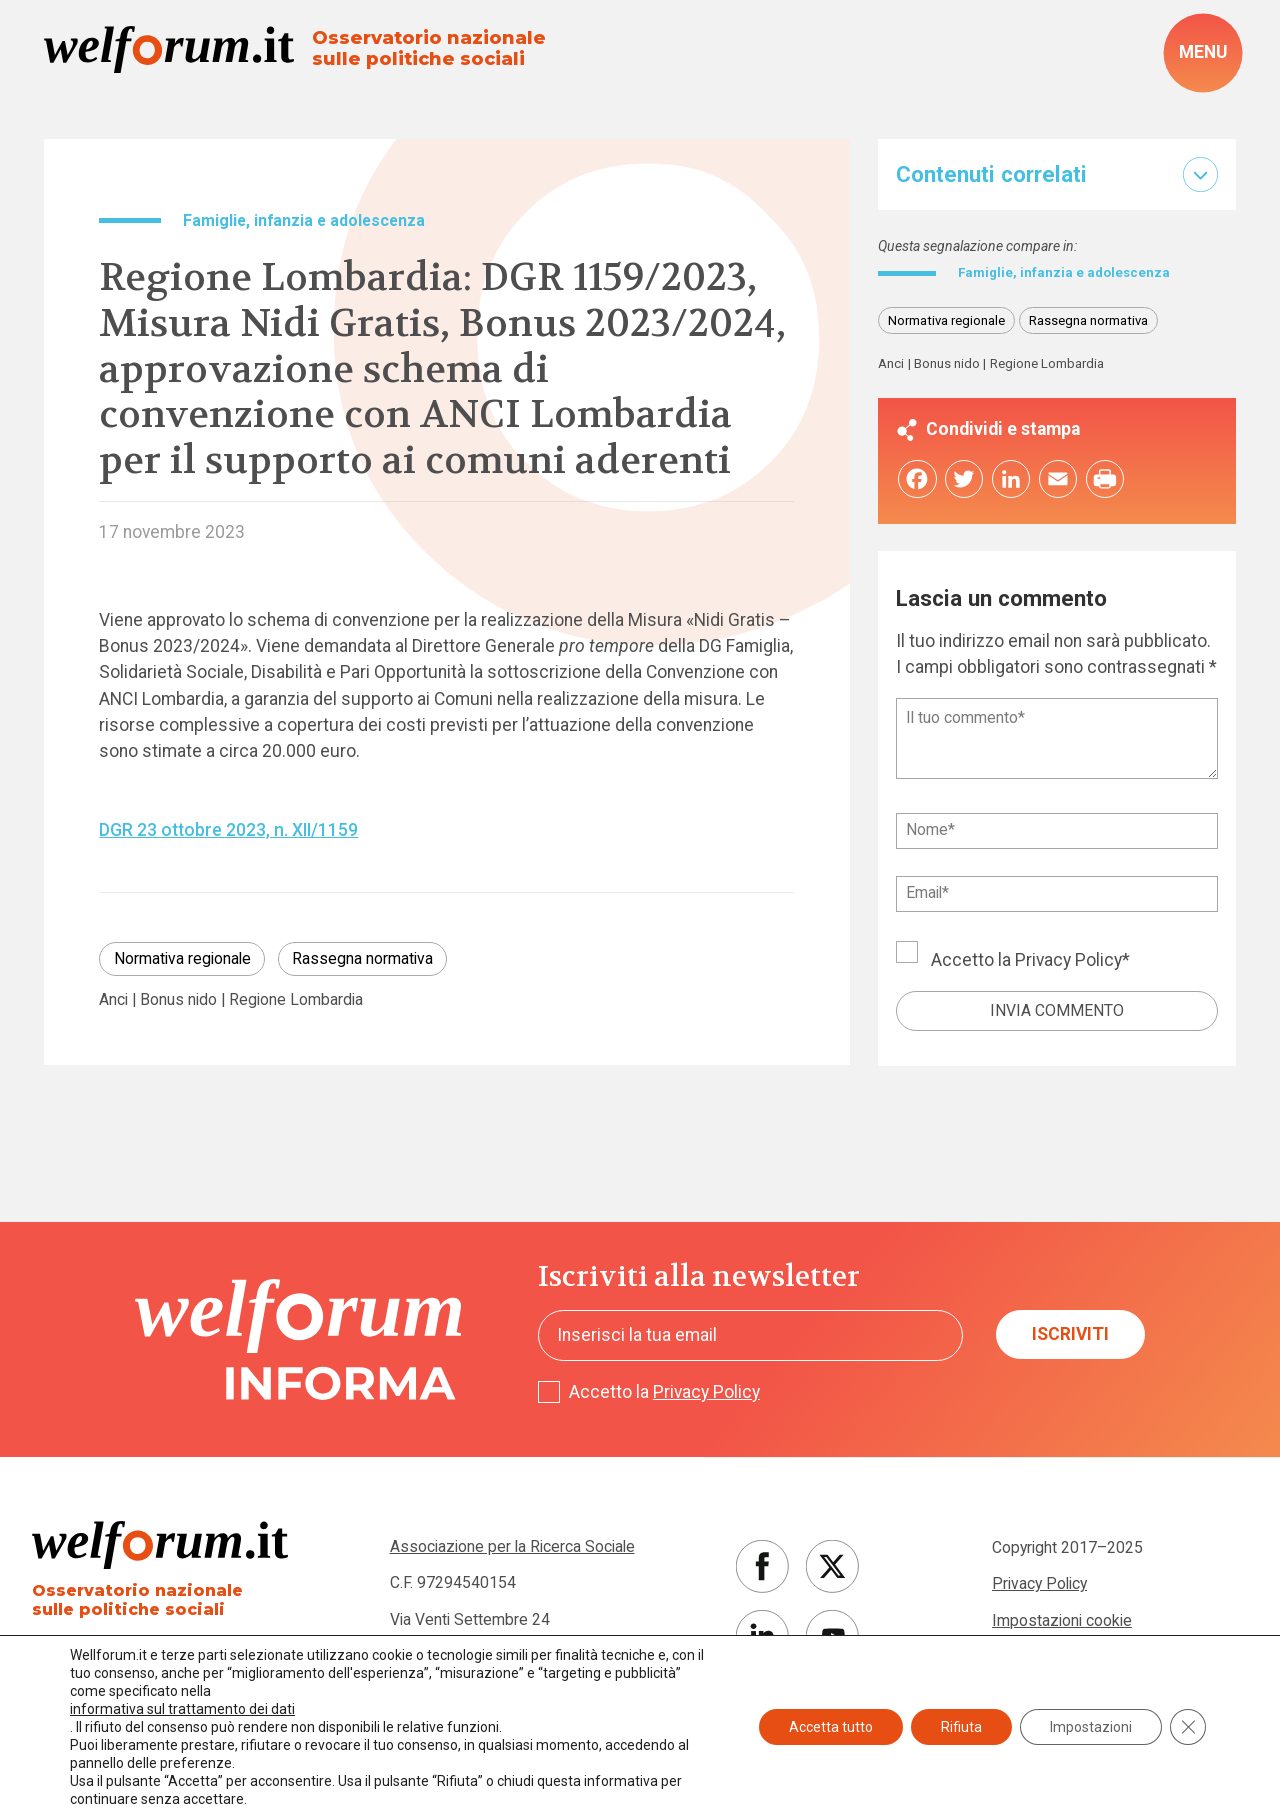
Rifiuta (961, 1727)
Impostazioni (1091, 1727)
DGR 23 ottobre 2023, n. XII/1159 (228, 830)
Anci (113, 1000)
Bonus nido (178, 1000)
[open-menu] (1203, 52)
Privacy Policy (1068, 963)
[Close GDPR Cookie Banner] (1188, 1727)
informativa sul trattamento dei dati (182, 1709)
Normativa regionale (182, 958)
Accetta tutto (831, 1727)
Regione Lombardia (296, 1000)
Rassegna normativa (362, 958)
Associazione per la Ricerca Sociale (512, 1546)
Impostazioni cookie (1062, 1620)
